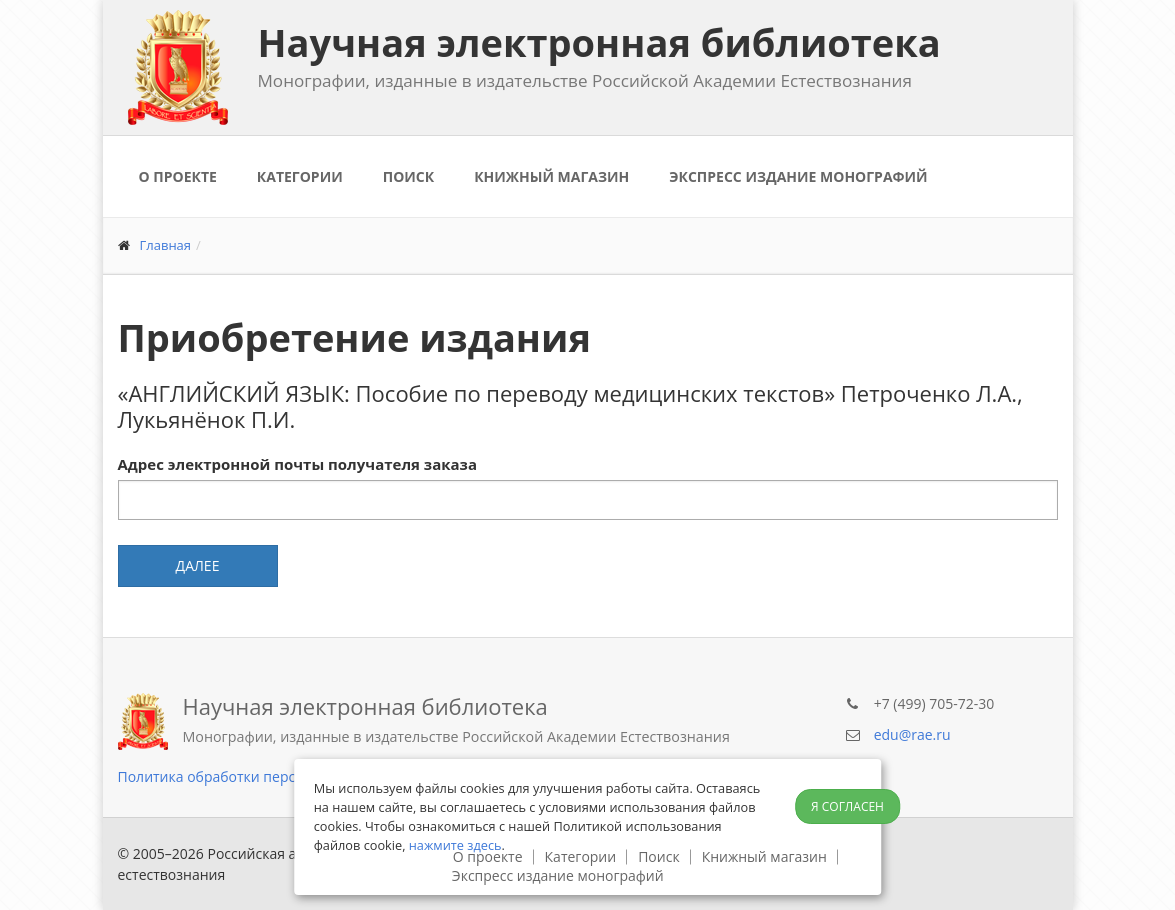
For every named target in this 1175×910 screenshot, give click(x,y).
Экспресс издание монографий (798, 176)
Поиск (408, 176)
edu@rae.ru (912, 734)
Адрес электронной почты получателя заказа (297, 464)
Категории (300, 176)
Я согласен (847, 806)
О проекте (178, 176)
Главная (166, 245)
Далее (198, 565)
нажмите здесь (455, 845)
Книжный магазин (551, 176)
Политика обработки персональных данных (268, 776)
